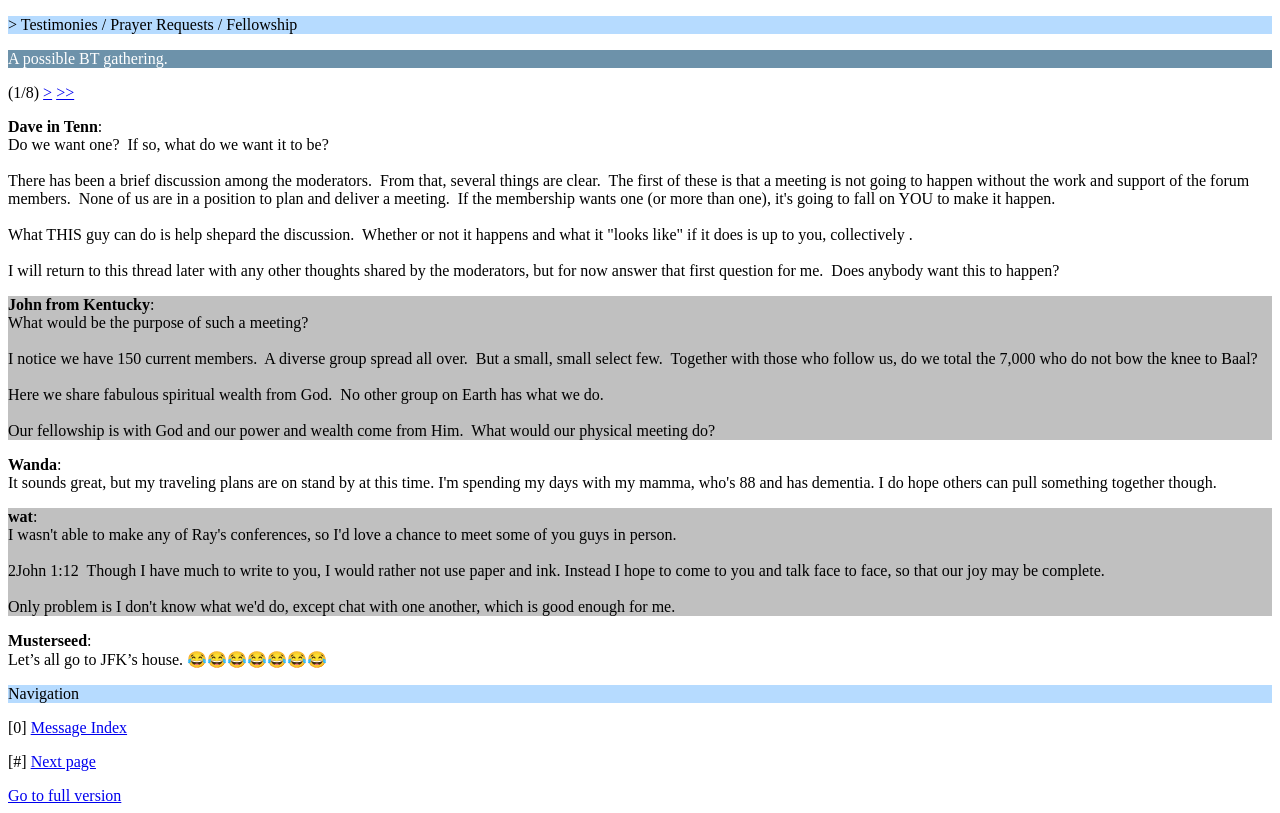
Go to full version (64, 795)
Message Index (79, 727)
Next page (63, 761)
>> (65, 92)
